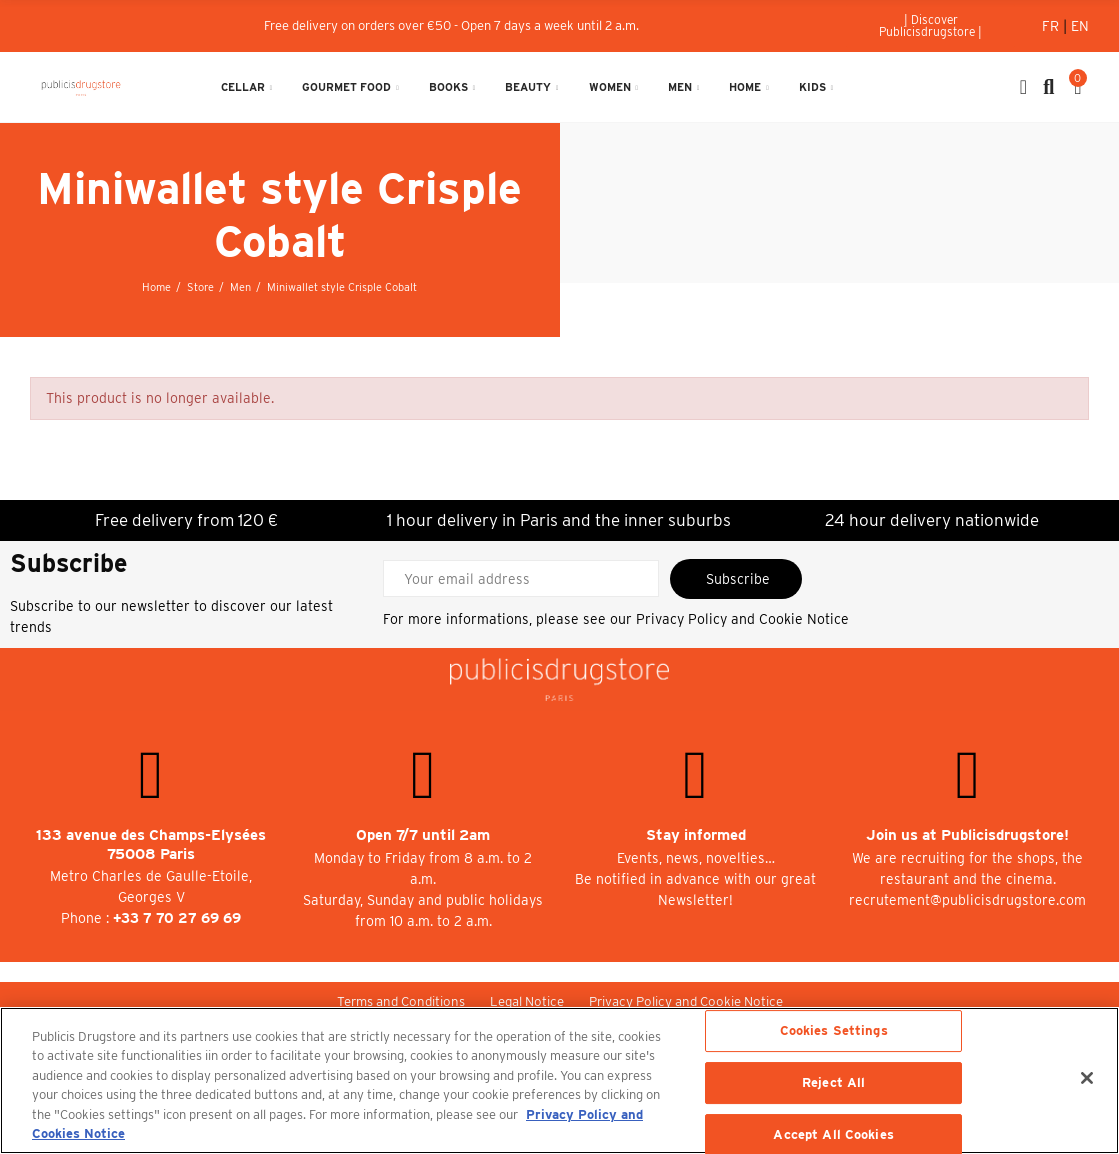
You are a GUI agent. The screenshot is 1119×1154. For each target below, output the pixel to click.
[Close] (1087, 1078)
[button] (930, 26)
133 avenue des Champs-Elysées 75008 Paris (151, 844)
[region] (559, 1080)
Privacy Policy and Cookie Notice (742, 619)
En (1080, 26)
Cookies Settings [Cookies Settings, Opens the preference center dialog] (834, 1031)
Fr (1052, 26)
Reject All (833, 1082)
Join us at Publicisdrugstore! (967, 835)
